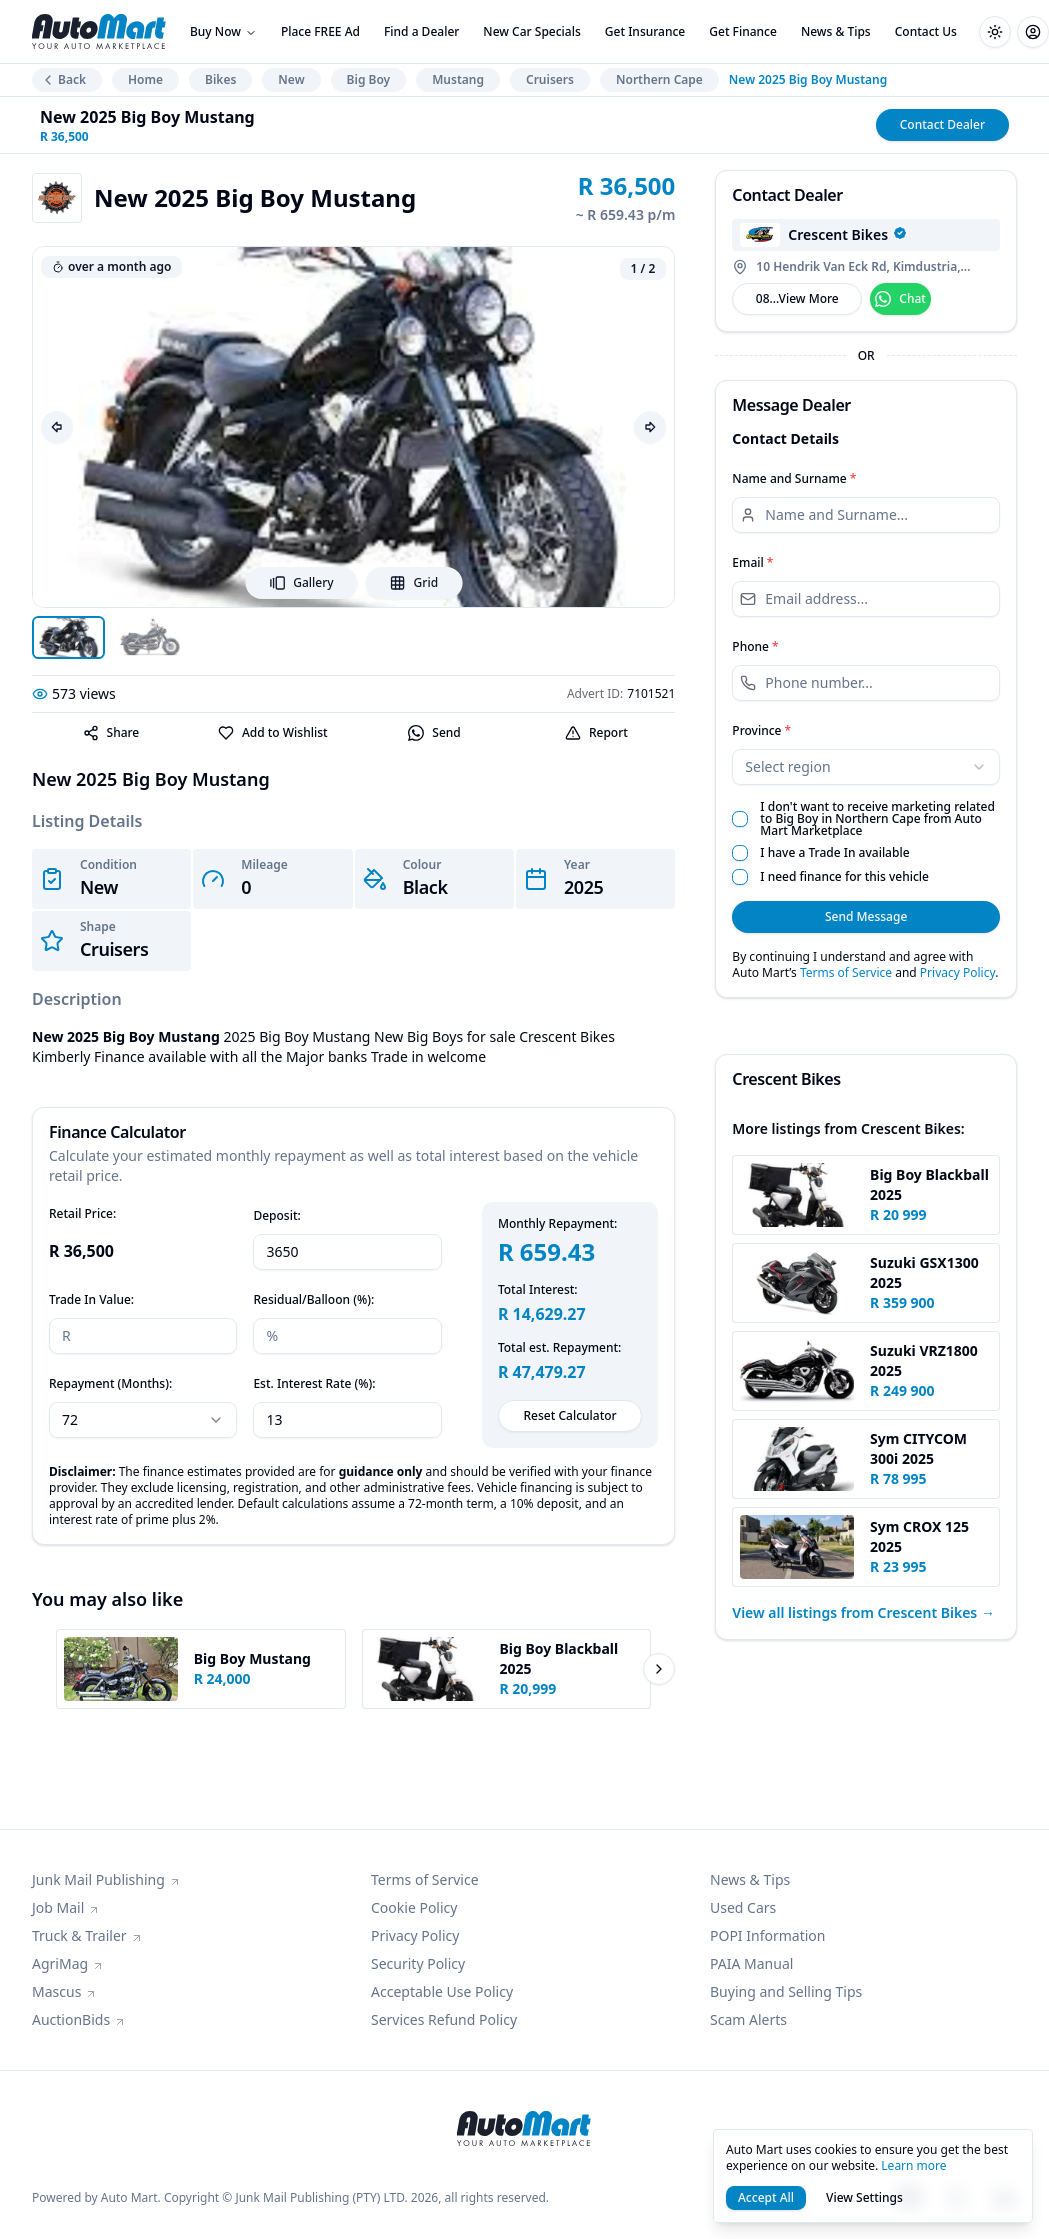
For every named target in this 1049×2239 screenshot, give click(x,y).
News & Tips (836, 31)
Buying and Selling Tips (786, 1991)
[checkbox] (740, 819)
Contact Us (926, 31)
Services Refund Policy (444, 2019)
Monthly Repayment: (557, 1224)
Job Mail (66, 1907)
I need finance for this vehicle (844, 877)
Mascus (64, 1991)
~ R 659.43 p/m (626, 214)
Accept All (766, 2197)
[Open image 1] (68, 637)
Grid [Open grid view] (414, 582)
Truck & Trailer (87, 1935)
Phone (755, 646)
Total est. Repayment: (560, 1348)
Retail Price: (82, 1214)
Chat (900, 298)
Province (761, 730)
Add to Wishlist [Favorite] (273, 732)
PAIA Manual (751, 1963)
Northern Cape (659, 79)
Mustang (458, 79)
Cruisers (550, 79)
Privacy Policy (957, 972)
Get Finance (743, 31)
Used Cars (743, 1907)
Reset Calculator (570, 1415)
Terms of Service (846, 972)
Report (596, 732)
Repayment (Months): (110, 1383)
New (291, 79)
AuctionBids (79, 2019)
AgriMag (68, 1963)
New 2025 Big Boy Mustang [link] (808, 80)
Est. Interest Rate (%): (314, 1383)
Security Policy (418, 1963)
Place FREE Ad (320, 31)
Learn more (913, 2165)
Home (145, 79)
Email (752, 562)
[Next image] (650, 427)
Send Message (866, 916)
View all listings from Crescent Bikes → (863, 1612)
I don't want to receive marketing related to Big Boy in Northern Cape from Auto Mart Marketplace (877, 819)
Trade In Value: (91, 1299)
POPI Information (767, 1935)
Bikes (220, 79)
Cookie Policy (414, 1907)
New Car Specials (531, 31)
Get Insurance (645, 31)
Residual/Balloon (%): (313, 1299)
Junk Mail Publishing (106, 1879)
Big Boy (369, 79)
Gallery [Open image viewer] (301, 582)
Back (63, 79)
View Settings (864, 2197)
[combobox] (866, 767)
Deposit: (276, 1215)
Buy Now (223, 31)
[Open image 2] (149, 637)
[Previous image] (57, 427)
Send (434, 733)
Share (111, 732)
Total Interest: (538, 1290)
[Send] (435, 733)
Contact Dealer (942, 124)
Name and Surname (794, 478)
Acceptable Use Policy (442, 1991)
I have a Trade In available (834, 853)
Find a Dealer (421, 31)
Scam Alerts (748, 2019)
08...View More (797, 298)
